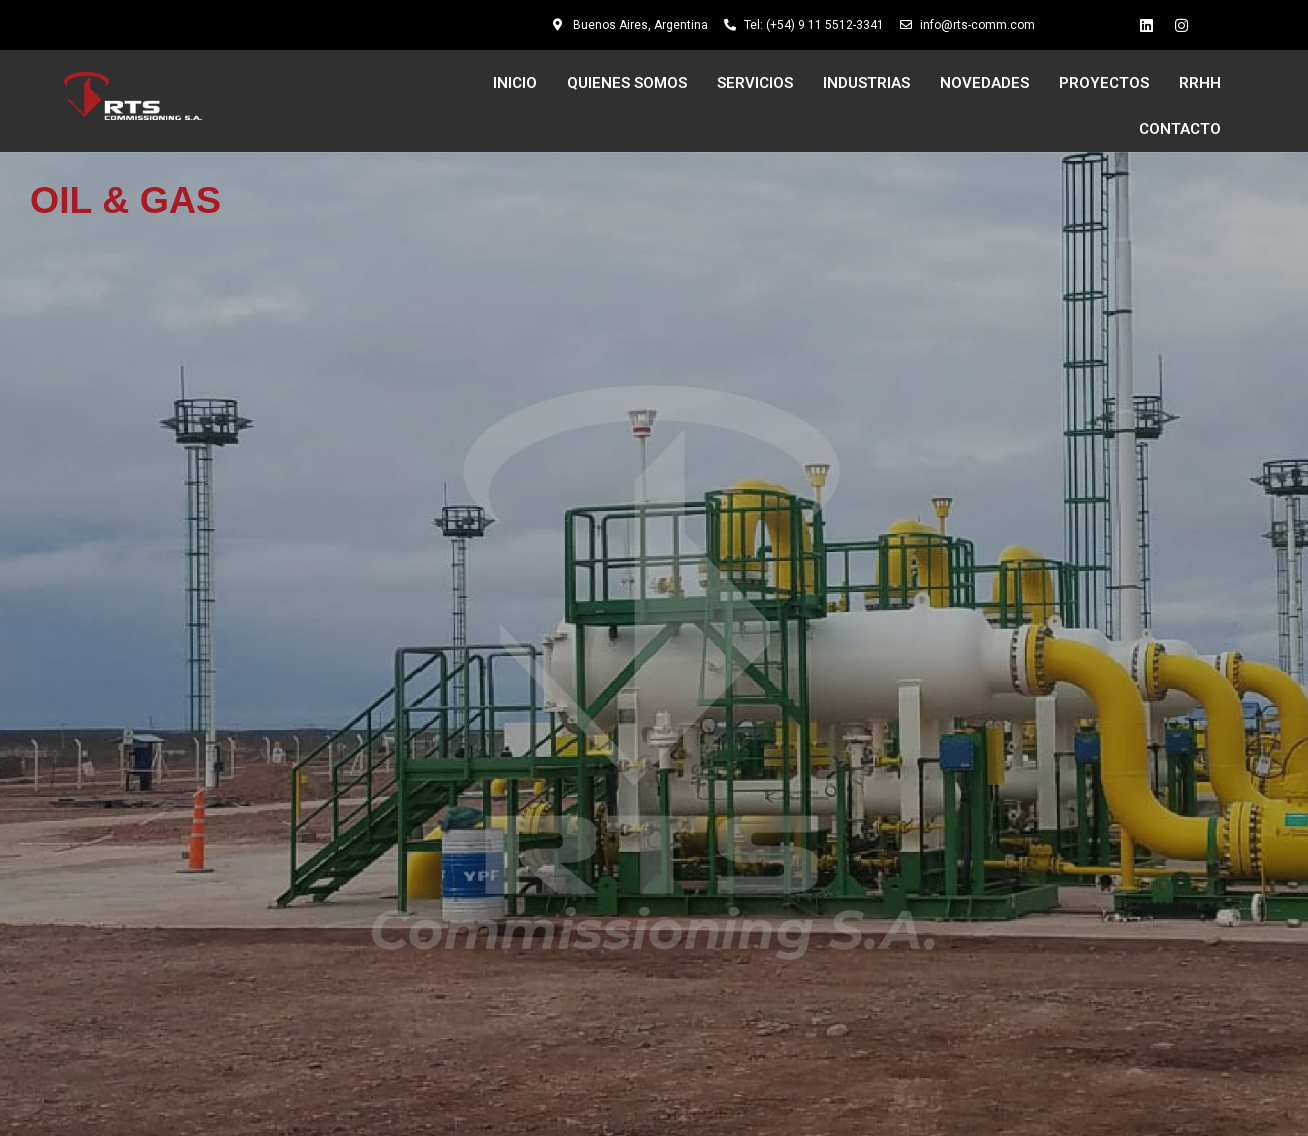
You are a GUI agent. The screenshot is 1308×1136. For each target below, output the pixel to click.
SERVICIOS (755, 83)
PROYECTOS (1104, 83)
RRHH (1200, 83)
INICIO (515, 83)
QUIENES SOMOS (627, 83)
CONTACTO (1180, 129)
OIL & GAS (125, 200)
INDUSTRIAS (866, 83)
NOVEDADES (984, 83)
